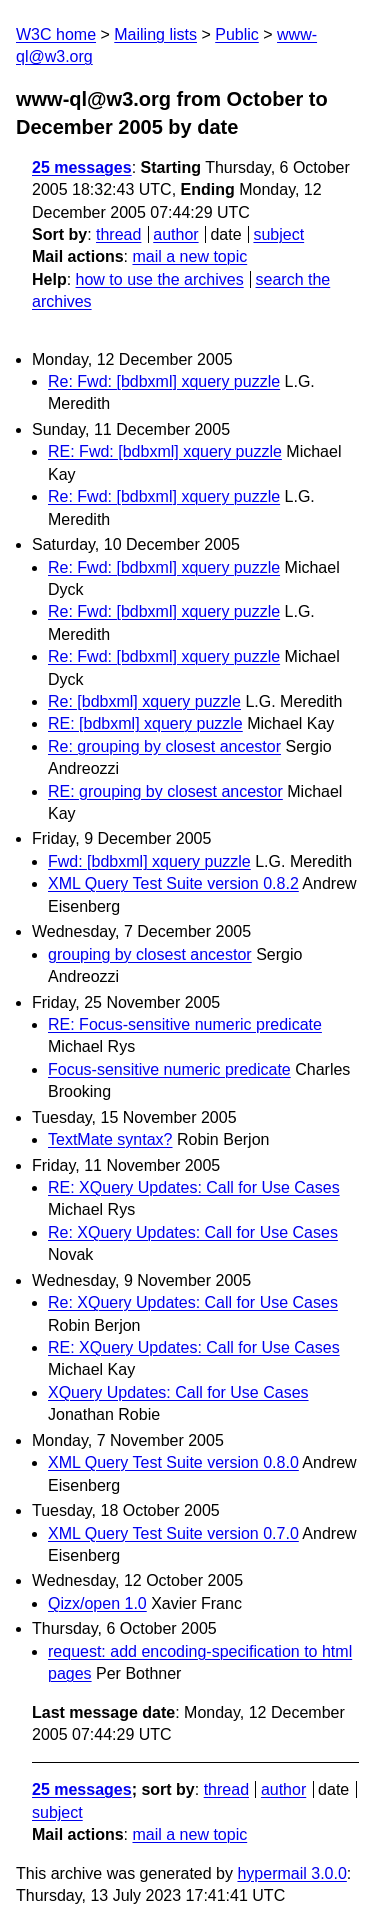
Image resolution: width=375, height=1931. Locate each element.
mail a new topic (189, 256)
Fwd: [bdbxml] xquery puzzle (149, 861)
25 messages (82, 167)
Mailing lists (155, 34)
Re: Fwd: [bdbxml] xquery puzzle (164, 381)
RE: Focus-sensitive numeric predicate (185, 1024)
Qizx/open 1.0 (97, 1603)
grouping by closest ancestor (150, 954)
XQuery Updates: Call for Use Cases (178, 1392)
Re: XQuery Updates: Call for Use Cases (193, 1232)
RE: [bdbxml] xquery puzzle (145, 723)
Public (237, 34)
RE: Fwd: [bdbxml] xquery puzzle (165, 451)
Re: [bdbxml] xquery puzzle (144, 701)
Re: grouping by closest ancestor (164, 746)
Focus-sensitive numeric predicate (169, 1069)
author (175, 234)
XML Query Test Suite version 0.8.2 (173, 883)
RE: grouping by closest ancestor (165, 791)
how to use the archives (160, 279)
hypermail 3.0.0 (291, 1873)
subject (278, 234)
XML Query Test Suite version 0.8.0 (173, 1462)
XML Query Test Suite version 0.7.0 (173, 1533)
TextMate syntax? (110, 1139)
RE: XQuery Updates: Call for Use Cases (194, 1187)
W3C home (56, 34)
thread (118, 234)
